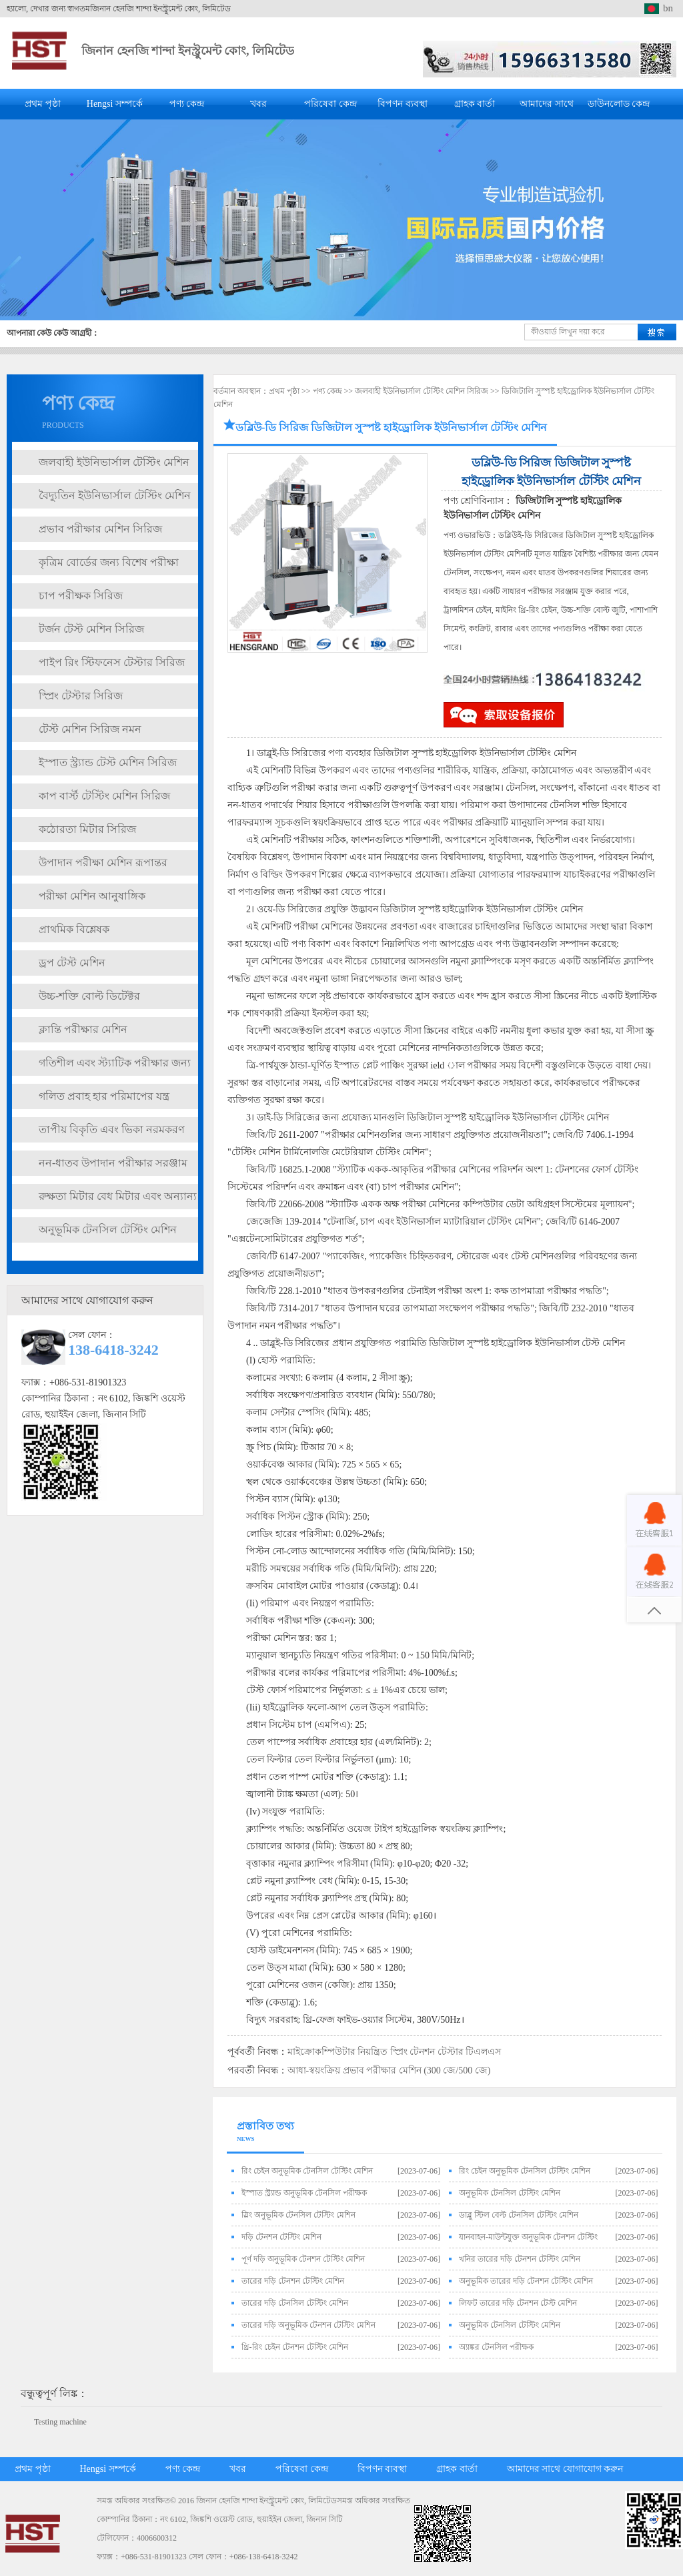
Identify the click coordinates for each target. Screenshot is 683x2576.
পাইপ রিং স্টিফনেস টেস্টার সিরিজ (112, 662)
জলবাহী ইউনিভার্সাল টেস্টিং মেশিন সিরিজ (421, 391)
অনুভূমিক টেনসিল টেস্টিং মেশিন (108, 1229)
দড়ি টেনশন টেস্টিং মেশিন (281, 2237)
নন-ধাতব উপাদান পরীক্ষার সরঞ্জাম (113, 1163)
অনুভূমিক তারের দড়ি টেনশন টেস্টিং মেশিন (526, 2281)
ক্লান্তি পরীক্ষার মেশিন (83, 1029)
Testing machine (60, 2422)
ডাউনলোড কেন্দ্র (619, 104)
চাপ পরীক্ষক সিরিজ (81, 595)
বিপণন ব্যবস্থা (403, 104)
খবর (258, 104)
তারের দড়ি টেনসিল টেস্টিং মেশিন (294, 2303)
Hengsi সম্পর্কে (115, 104)
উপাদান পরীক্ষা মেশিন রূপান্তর (103, 862)
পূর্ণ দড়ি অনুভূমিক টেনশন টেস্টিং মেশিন (303, 2259)
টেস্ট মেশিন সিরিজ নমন (90, 729)
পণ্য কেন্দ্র (187, 104)
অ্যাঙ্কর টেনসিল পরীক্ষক (496, 2347)
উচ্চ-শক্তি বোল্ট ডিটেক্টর (89, 996)
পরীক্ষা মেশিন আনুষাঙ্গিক (92, 896)
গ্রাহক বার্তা (475, 104)
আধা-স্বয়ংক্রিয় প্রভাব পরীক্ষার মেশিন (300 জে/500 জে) (389, 2070)
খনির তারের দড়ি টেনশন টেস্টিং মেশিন (519, 2259)
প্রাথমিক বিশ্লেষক (74, 929)
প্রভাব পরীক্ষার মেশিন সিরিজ (100, 529)
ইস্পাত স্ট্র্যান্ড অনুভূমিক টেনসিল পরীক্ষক (304, 2193)
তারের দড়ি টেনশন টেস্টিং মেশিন (292, 2281)
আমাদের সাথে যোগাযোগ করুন (565, 2469)
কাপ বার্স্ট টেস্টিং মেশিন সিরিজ (104, 795)
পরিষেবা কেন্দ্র (330, 104)
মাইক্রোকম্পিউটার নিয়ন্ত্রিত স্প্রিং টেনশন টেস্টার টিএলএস (394, 2052)
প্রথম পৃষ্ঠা (43, 104)
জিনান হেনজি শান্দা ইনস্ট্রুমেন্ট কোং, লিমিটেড (187, 50)
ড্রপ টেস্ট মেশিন (72, 962)
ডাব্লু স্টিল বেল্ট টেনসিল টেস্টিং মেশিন (518, 2215)
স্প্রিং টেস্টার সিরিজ (81, 695)
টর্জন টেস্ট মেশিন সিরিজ (91, 629)
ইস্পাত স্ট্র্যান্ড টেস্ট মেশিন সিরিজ (108, 762)
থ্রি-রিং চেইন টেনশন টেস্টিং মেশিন (294, 2347)
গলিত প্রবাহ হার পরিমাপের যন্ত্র (104, 1096)
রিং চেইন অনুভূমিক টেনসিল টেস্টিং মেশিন (307, 2171)
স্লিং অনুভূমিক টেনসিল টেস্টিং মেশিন (298, 2215)
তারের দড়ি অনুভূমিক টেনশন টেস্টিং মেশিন (308, 2325)
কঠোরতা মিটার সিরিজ (87, 829)
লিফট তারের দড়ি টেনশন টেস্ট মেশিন (518, 2303)
